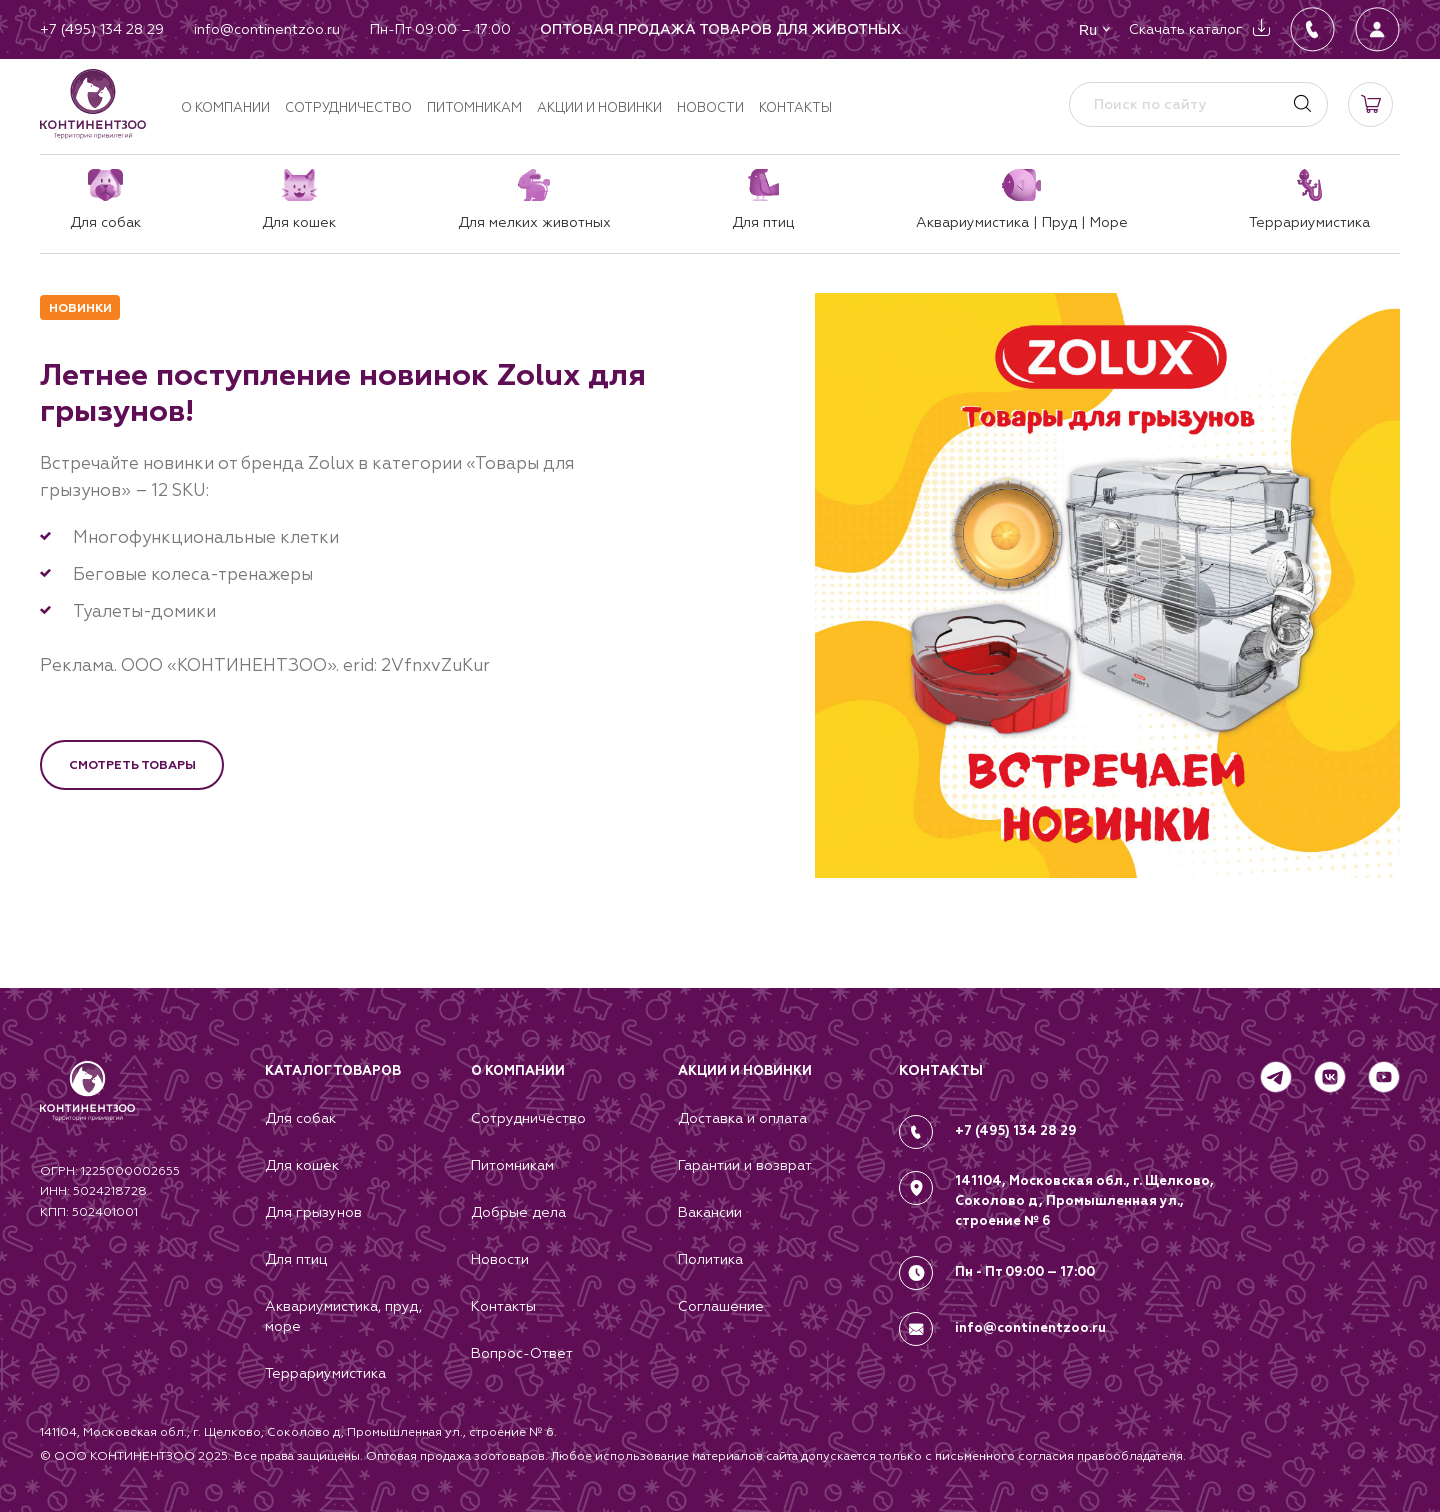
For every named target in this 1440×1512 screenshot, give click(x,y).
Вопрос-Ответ (522, 1353)
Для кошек (302, 1165)
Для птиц (296, 1259)
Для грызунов (313, 1212)
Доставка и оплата (742, 1118)
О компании (225, 107)
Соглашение (721, 1306)
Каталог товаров (333, 1071)
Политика (710, 1259)
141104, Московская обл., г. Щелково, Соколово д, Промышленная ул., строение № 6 (1084, 1201)
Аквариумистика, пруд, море (343, 1316)
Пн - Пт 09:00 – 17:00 (1025, 1272)
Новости (710, 107)
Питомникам (474, 107)
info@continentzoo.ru (1030, 1328)
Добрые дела (518, 1212)
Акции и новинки (599, 107)
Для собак (300, 1118)
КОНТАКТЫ (941, 1070)
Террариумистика (325, 1373)
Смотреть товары (132, 765)
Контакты (795, 107)
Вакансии (710, 1212)
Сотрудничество (348, 107)
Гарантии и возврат (745, 1165)
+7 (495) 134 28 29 (1016, 1131)
